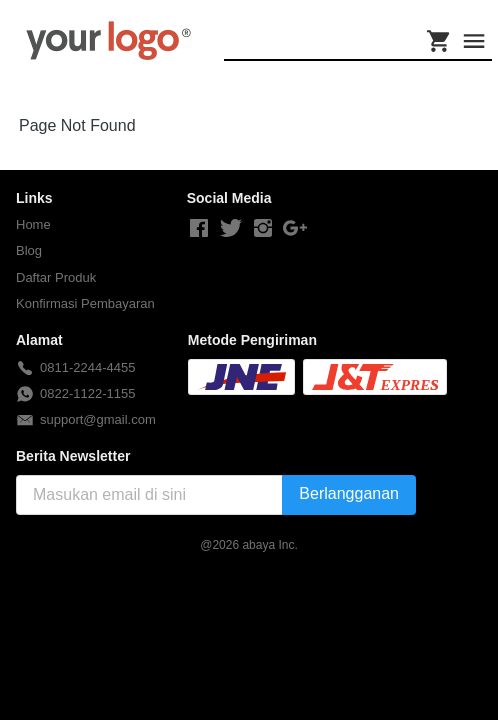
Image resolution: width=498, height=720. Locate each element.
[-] (199, 229)
